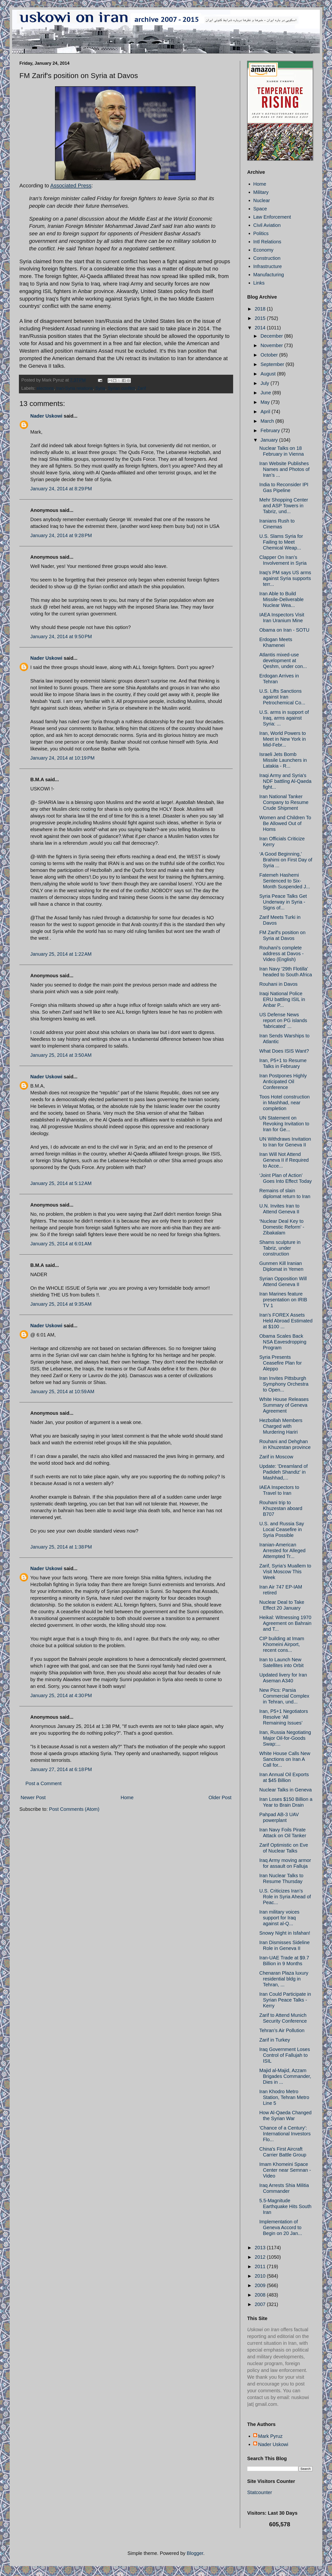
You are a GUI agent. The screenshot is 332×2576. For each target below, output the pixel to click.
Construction (266, 258)
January (270, 440)
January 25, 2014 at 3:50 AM (61, 1055)
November (272, 345)
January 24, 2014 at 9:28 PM (61, 535)
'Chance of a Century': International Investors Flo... (285, 2133)
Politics (261, 233)
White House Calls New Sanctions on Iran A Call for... (284, 1759)
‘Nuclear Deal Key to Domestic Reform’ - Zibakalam (281, 1226)
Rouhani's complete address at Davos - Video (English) (281, 953)
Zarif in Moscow (276, 1456)
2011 (261, 2266)
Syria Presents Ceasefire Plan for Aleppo (280, 1362)
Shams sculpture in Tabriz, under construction (279, 1248)
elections (45, 388)
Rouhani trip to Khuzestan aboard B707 (280, 1508)
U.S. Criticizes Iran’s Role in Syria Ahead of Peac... (285, 1896)
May (266, 402)
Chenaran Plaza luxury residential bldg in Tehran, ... (283, 1978)
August (269, 373)
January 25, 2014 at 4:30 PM (61, 1695)
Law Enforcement (272, 217)
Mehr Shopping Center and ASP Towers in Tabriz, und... (283, 505)
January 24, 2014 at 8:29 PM (61, 488)
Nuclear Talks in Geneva (285, 1789)
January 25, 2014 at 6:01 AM (61, 1243)
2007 (261, 2304)
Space (260, 208)
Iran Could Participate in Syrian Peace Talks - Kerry (285, 1999)
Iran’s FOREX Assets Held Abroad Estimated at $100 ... (286, 1320)
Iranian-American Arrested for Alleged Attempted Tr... (282, 1550)
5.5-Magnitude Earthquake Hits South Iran (285, 2206)
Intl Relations (267, 241)
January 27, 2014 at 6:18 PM (61, 1769)
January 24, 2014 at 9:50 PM (61, 636)
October (270, 355)
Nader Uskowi (46, 416)
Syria (100, 388)
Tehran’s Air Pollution (281, 2030)
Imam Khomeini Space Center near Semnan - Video (285, 2170)
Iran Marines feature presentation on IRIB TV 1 (283, 1299)
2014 (261, 327)
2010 (261, 2276)
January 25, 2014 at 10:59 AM (62, 1391)
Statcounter (259, 2492)
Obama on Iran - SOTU (284, 630)
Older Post (220, 1797)
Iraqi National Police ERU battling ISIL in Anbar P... (282, 999)
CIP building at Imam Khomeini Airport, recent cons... (281, 1644)
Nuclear (261, 200)
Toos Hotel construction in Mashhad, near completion (284, 1102)
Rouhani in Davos (278, 984)
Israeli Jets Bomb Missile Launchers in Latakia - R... (283, 760)
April (266, 411)
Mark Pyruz (270, 2436)
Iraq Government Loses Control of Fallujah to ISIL (284, 2055)
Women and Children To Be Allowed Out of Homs (285, 823)
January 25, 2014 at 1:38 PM (61, 1547)
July (265, 383)
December (272, 336)
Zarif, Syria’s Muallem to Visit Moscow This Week (285, 1571)
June (266, 392)
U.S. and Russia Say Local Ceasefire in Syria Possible (281, 1529)
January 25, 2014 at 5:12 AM (61, 1183)
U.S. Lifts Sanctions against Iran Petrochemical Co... (282, 696)
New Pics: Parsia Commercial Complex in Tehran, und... (284, 1695)
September (273, 364)
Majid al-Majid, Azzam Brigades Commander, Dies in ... (285, 2076)
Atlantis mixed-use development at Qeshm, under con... (283, 660)
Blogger (195, 2553)
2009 (261, 2285)
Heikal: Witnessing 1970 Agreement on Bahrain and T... (285, 1623)
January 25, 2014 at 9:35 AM (61, 1304)
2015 (261, 318)
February (271, 430)
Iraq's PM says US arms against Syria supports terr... (285, 578)
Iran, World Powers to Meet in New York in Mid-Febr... (282, 739)
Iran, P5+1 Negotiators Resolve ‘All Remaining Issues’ (283, 1717)
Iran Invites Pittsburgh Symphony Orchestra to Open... (283, 1383)
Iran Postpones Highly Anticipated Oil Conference (283, 1081)
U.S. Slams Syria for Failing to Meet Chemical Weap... (281, 541)
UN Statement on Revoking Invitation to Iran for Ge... (284, 1123)
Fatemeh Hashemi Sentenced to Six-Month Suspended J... (284, 880)
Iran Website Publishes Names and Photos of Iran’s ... (284, 469)
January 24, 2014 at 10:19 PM (62, 758)
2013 (261, 2247)
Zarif (141, 388)
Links (259, 283)
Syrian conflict (121, 388)
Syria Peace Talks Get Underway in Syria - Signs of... (283, 901)
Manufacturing (268, 274)
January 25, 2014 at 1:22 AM (61, 954)
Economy (263, 250)
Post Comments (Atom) (74, 1809)
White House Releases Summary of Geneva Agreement (283, 1405)
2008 (261, 2295)
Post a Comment (43, 1783)
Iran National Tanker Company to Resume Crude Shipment (283, 802)
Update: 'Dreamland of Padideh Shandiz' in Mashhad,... (283, 1471)
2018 (261, 308)
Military (261, 192)
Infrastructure (267, 266)
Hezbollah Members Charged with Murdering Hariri (280, 1426)
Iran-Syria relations (74, 388)
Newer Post (33, 1797)
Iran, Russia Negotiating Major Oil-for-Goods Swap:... (285, 1738)
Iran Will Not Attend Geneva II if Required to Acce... (284, 1160)
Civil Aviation (267, 225)
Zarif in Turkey (274, 2040)
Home (127, 1797)
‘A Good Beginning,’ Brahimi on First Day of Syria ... (285, 859)
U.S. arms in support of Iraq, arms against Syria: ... (284, 717)
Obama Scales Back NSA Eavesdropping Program (282, 1341)
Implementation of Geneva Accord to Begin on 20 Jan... (280, 2227)
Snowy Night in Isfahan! (284, 1933)
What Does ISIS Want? (284, 1051)
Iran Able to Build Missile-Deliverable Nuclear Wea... (281, 599)
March (268, 421)
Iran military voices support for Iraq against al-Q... (279, 1917)
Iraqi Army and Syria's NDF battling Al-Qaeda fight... (285, 781)
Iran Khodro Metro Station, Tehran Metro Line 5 (284, 2097)
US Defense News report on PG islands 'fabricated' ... (283, 1020)
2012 (261, 2257)
